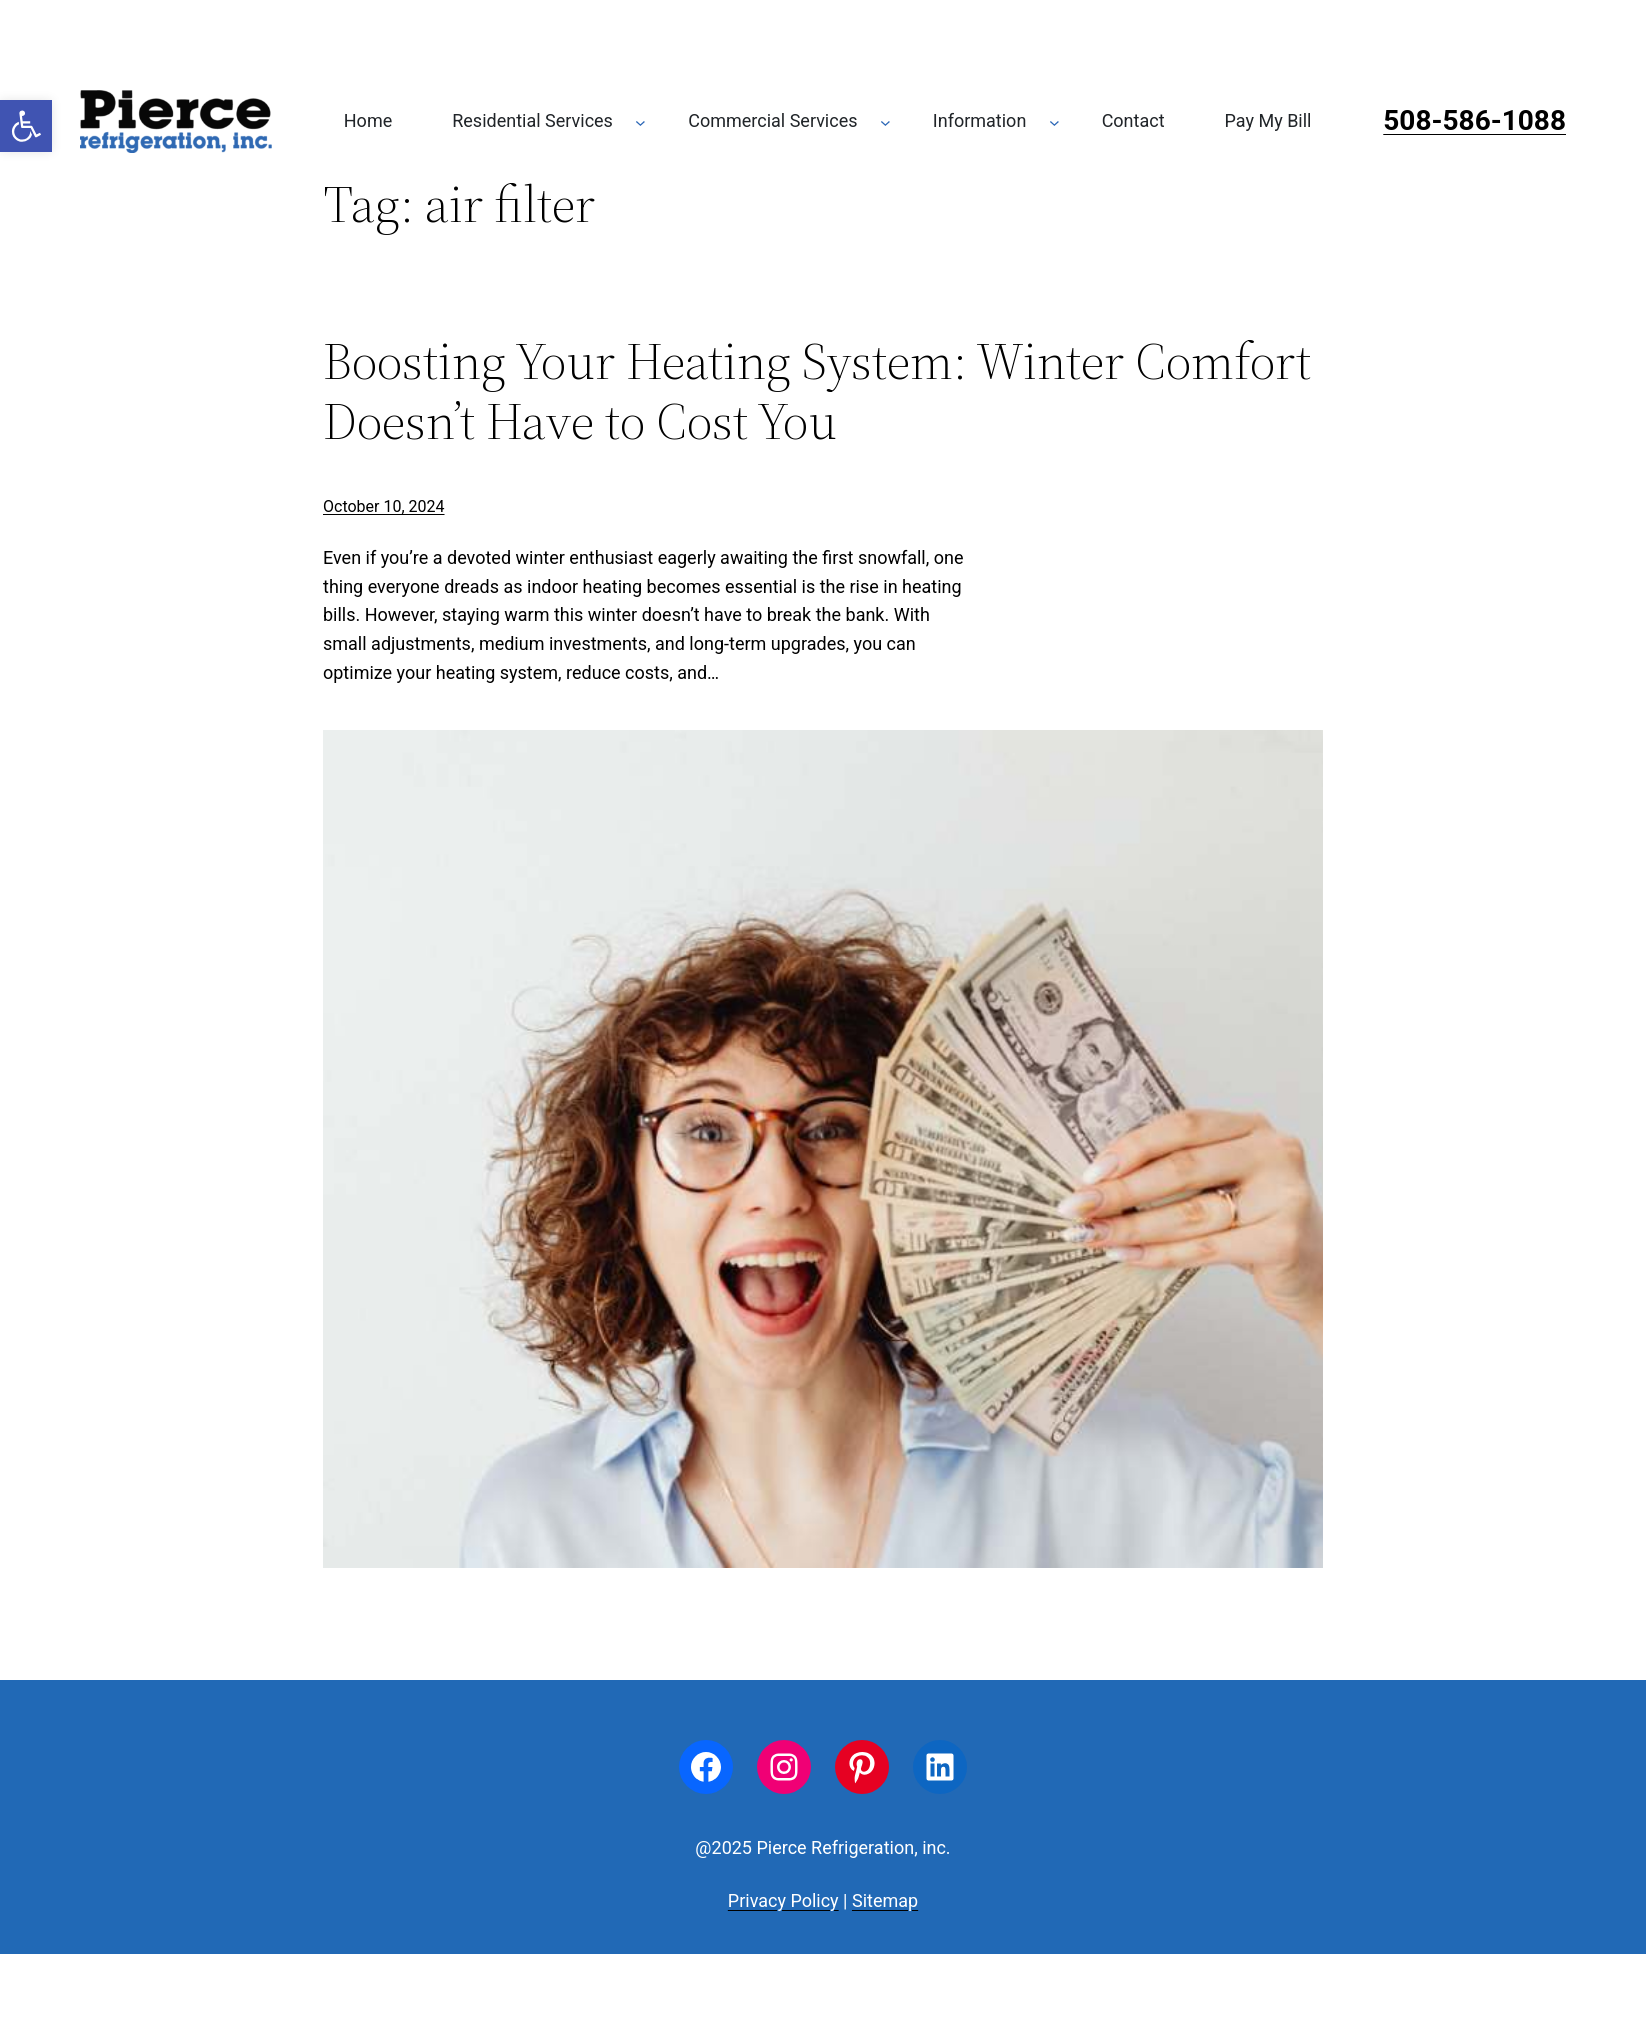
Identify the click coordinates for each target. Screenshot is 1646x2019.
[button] (26, 126)
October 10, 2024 (384, 506)
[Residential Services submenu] (640, 121)
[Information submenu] (1054, 121)
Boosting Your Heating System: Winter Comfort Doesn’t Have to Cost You (817, 391)
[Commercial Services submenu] (885, 121)
